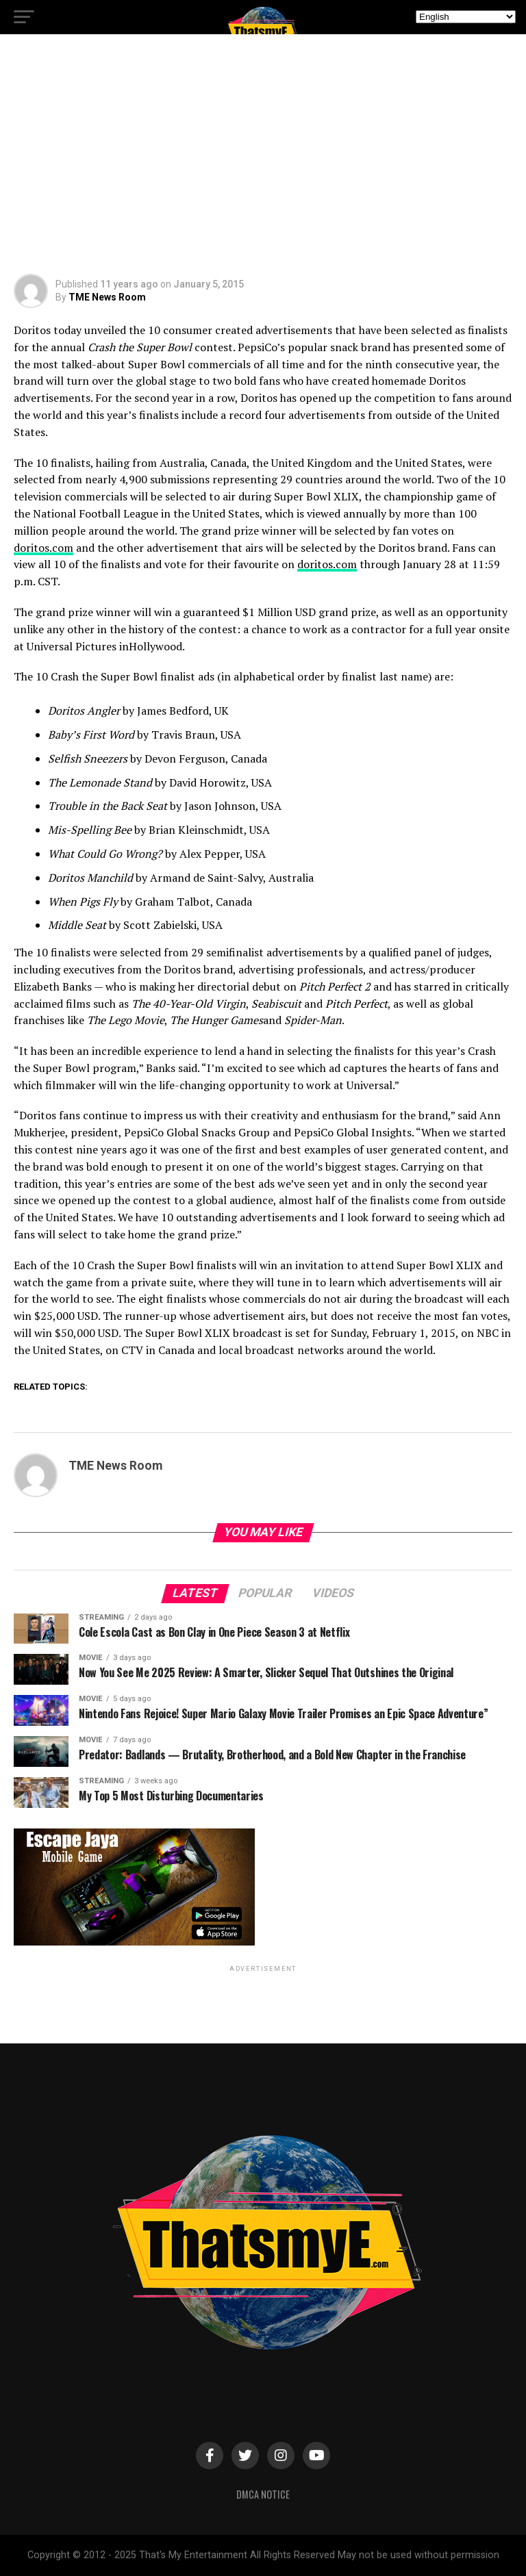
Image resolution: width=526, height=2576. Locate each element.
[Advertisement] (263, 157)
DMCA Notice (263, 2494)
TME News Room (107, 297)
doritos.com (43, 547)
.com (327, 564)
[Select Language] (466, 16)
